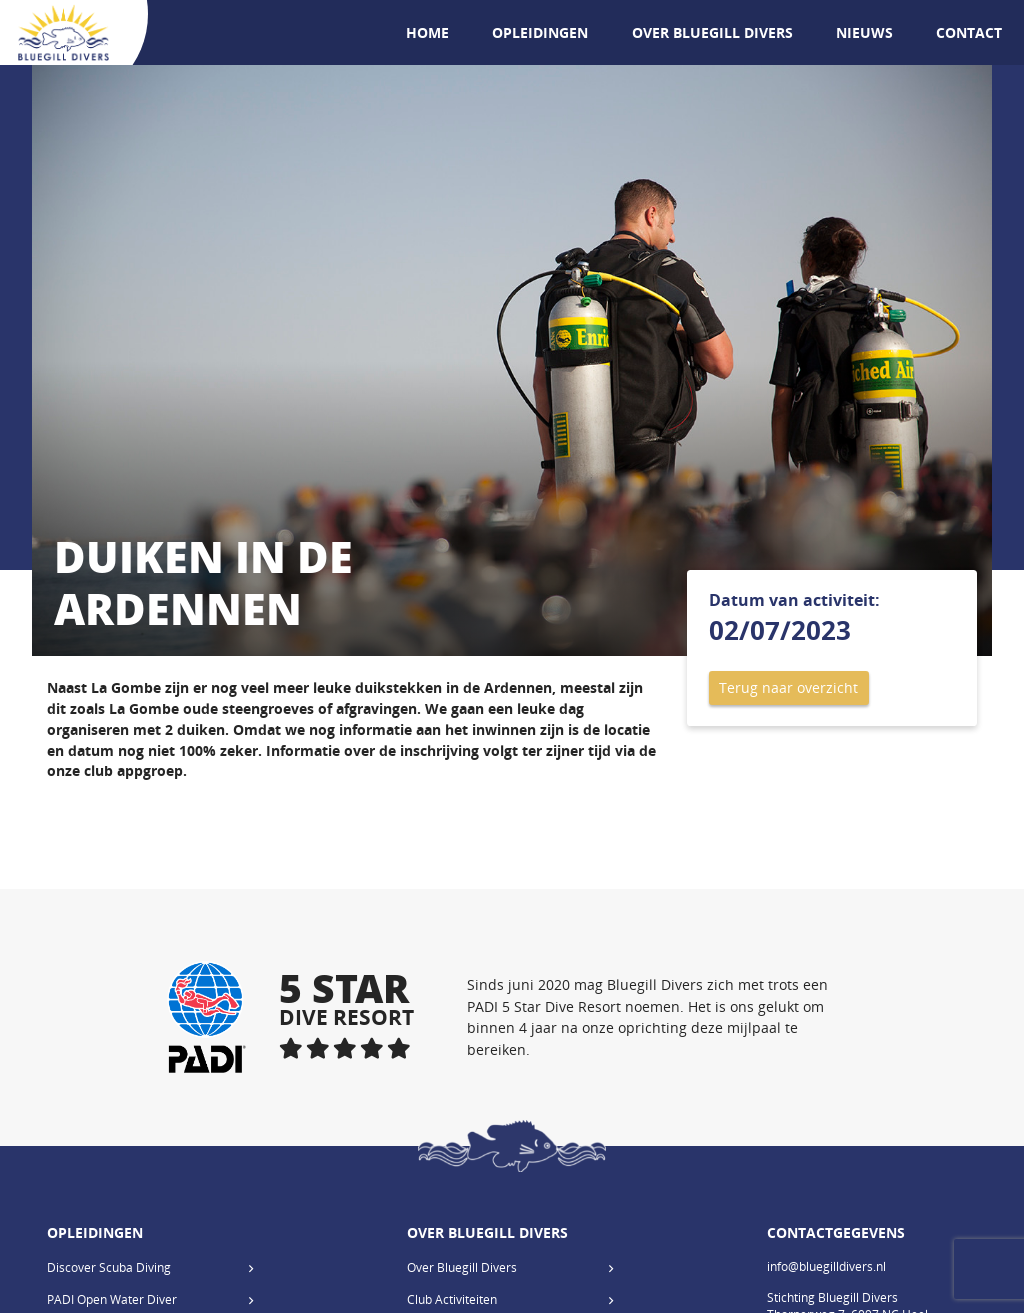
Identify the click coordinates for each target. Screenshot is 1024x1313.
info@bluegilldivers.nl (826, 1266)
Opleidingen (540, 32)
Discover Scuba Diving (109, 1267)
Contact (969, 32)
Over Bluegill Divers (712, 32)
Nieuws (864, 32)
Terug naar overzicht (788, 687)
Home (427, 32)
